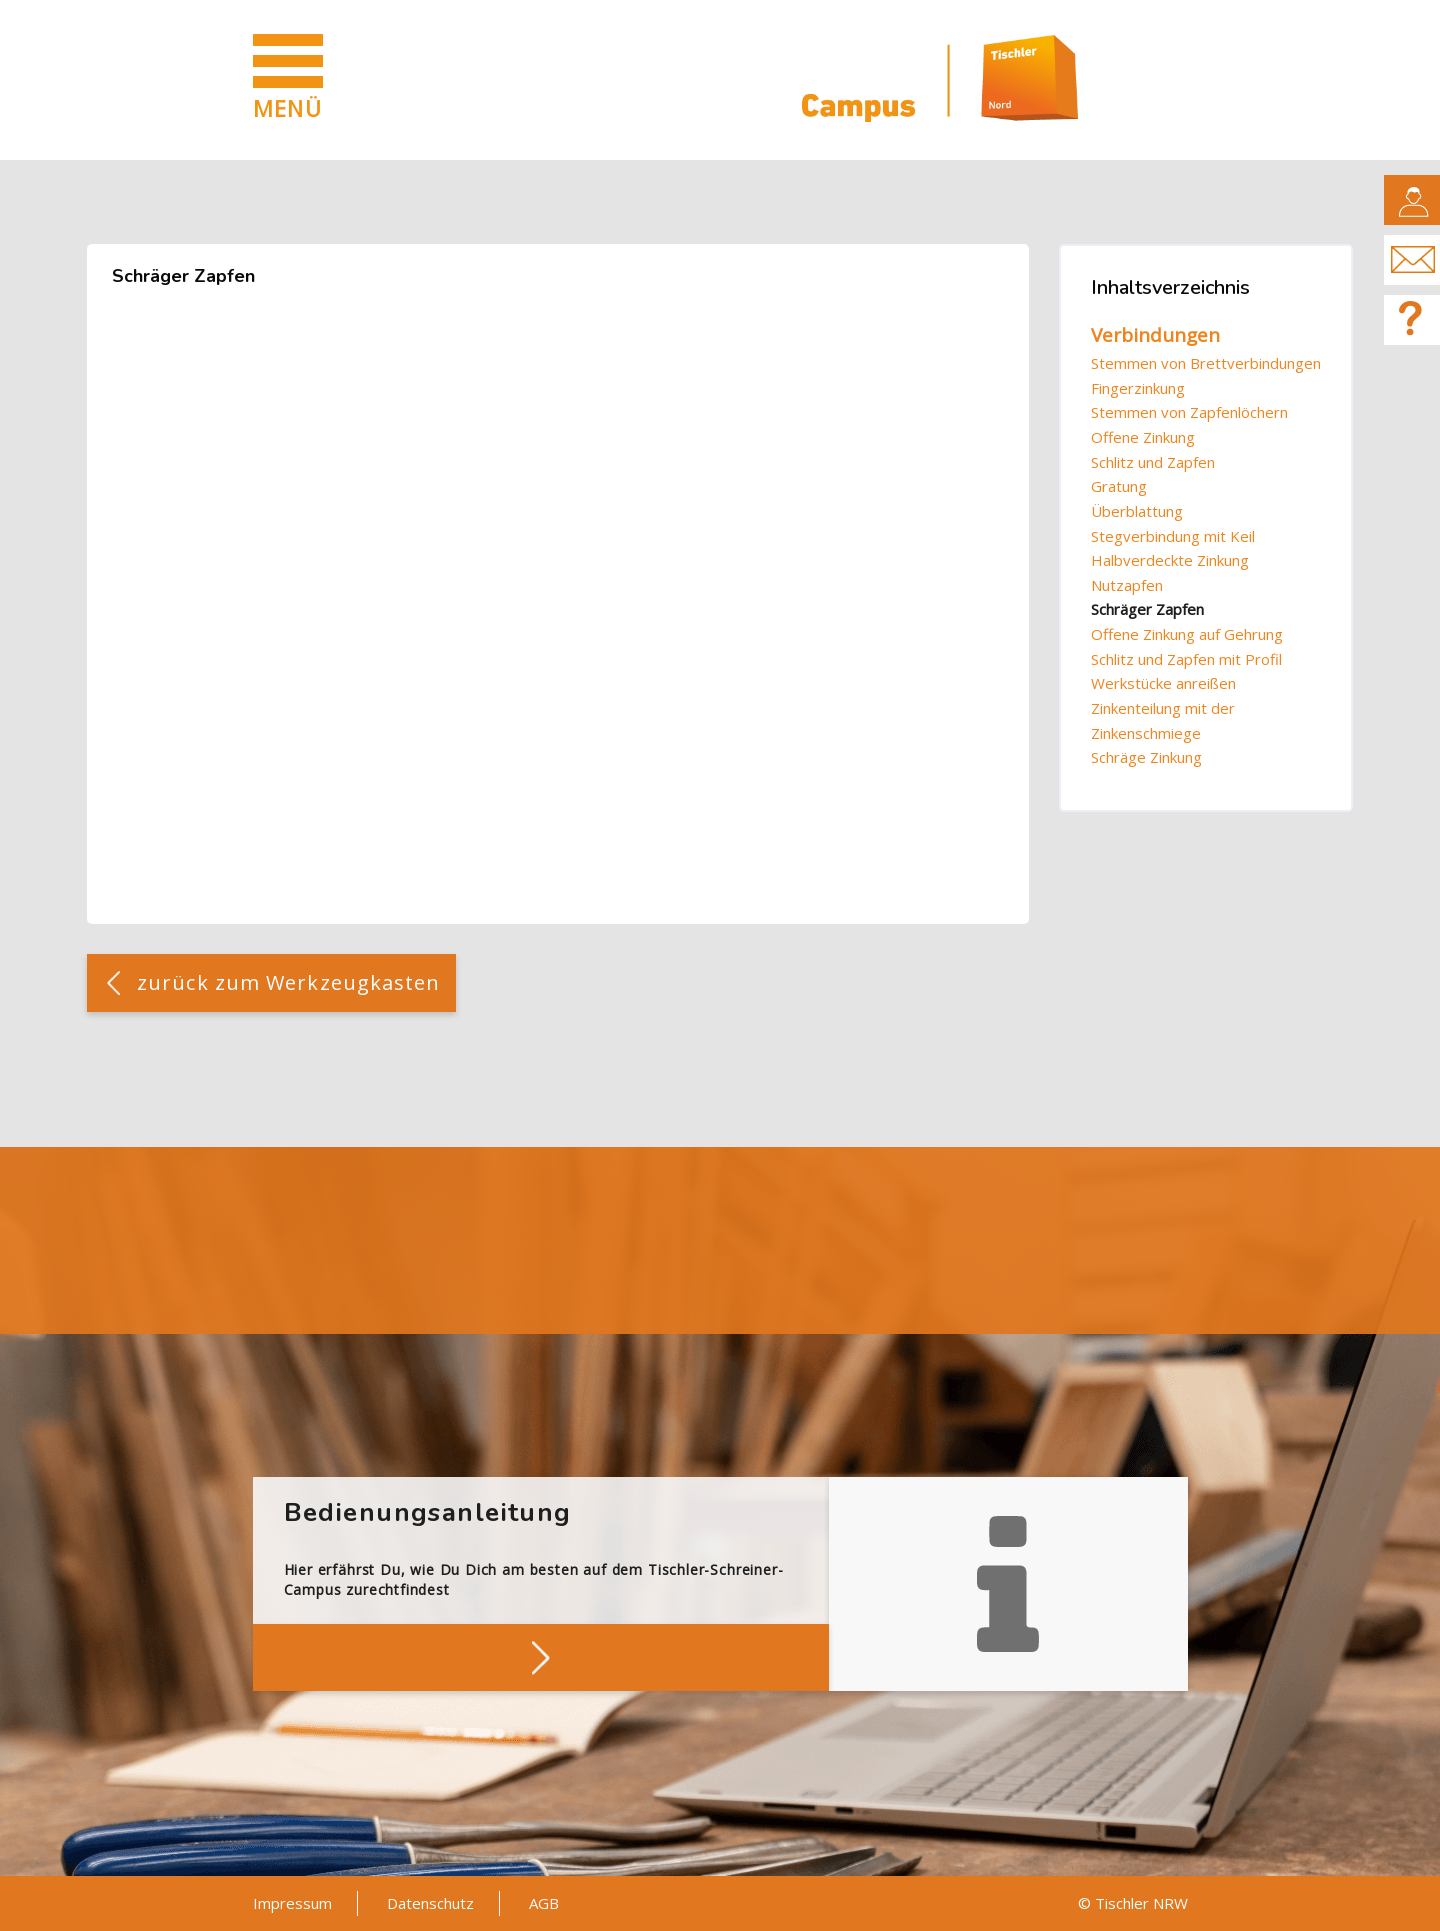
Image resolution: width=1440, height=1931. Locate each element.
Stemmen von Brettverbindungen (1206, 363)
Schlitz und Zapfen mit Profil (1186, 659)
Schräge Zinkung (1146, 757)
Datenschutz (430, 1903)
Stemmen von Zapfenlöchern (1189, 412)
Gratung (1119, 486)
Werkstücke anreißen (1163, 683)
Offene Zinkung (1143, 437)
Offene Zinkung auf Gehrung (1187, 634)
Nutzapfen (1127, 585)
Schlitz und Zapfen (1153, 462)
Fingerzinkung (1138, 388)
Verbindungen (1155, 335)
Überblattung (1137, 511)
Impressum (292, 1903)
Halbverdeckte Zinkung (1170, 560)
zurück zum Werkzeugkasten (289, 982)
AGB (544, 1903)
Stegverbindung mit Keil (1173, 536)
